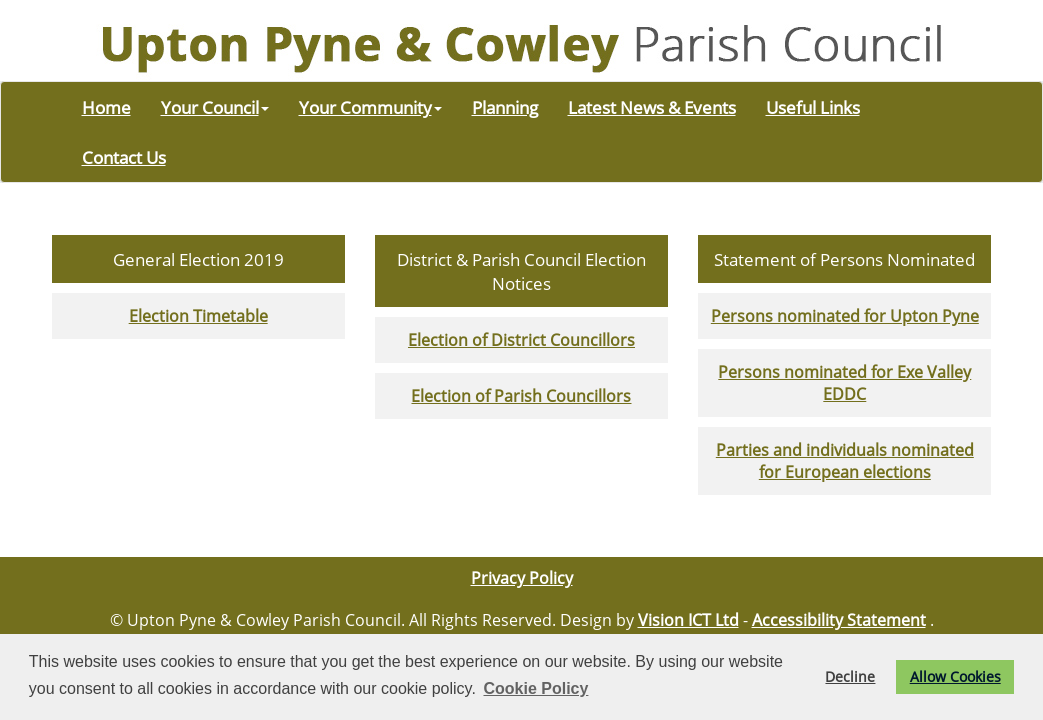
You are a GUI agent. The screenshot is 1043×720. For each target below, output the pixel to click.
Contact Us (124, 157)
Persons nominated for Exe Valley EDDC (844, 383)
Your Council (215, 107)
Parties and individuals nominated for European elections (845, 461)
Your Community (370, 107)
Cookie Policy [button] (535, 688)
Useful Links (813, 107)
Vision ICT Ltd (688, 620)
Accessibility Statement (839, 620)
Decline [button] (850, 676)
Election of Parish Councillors (521, 396)
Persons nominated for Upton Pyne (845, 316)
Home (106, 107)
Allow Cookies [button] (955, 676)
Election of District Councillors (521, 340)
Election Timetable (198, 316)
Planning (505, 107)
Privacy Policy (522, 578)
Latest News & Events (652, 107)
